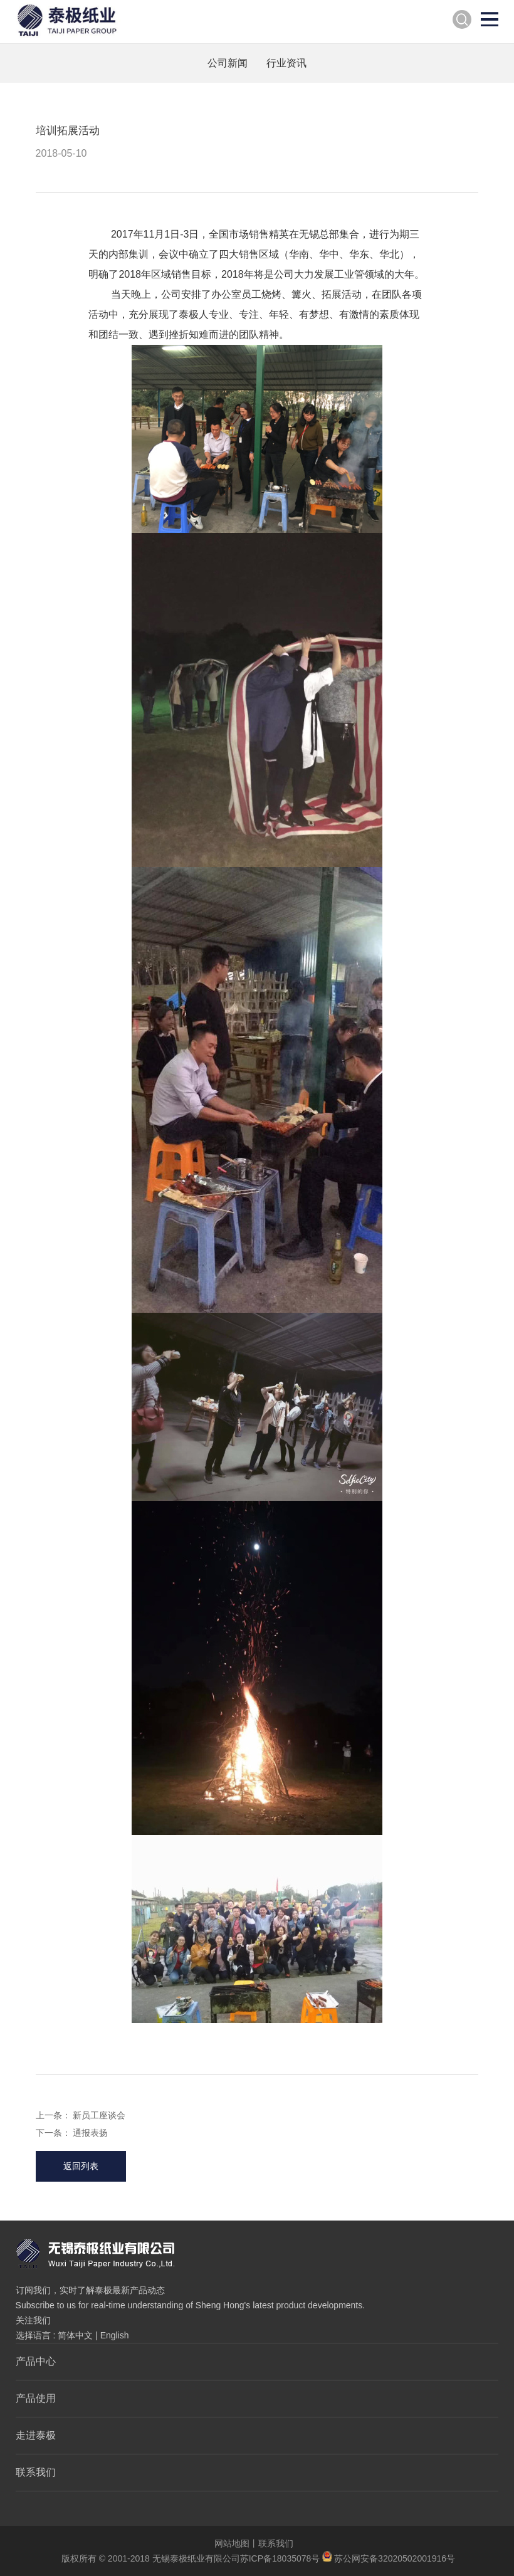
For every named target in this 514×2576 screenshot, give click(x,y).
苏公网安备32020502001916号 (388, 2558)
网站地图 (231, 2543)
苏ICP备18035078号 (280, 2558)
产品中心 (36, 2361)
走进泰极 (36, 2435)
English (114, 2335)
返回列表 (80, 2166)
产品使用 (36, 2398)
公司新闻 (227, 63)
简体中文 (75, 2335)
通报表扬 (90, 2133)
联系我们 (36, 2472)
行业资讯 (286, 63)
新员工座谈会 (99, 2115)
